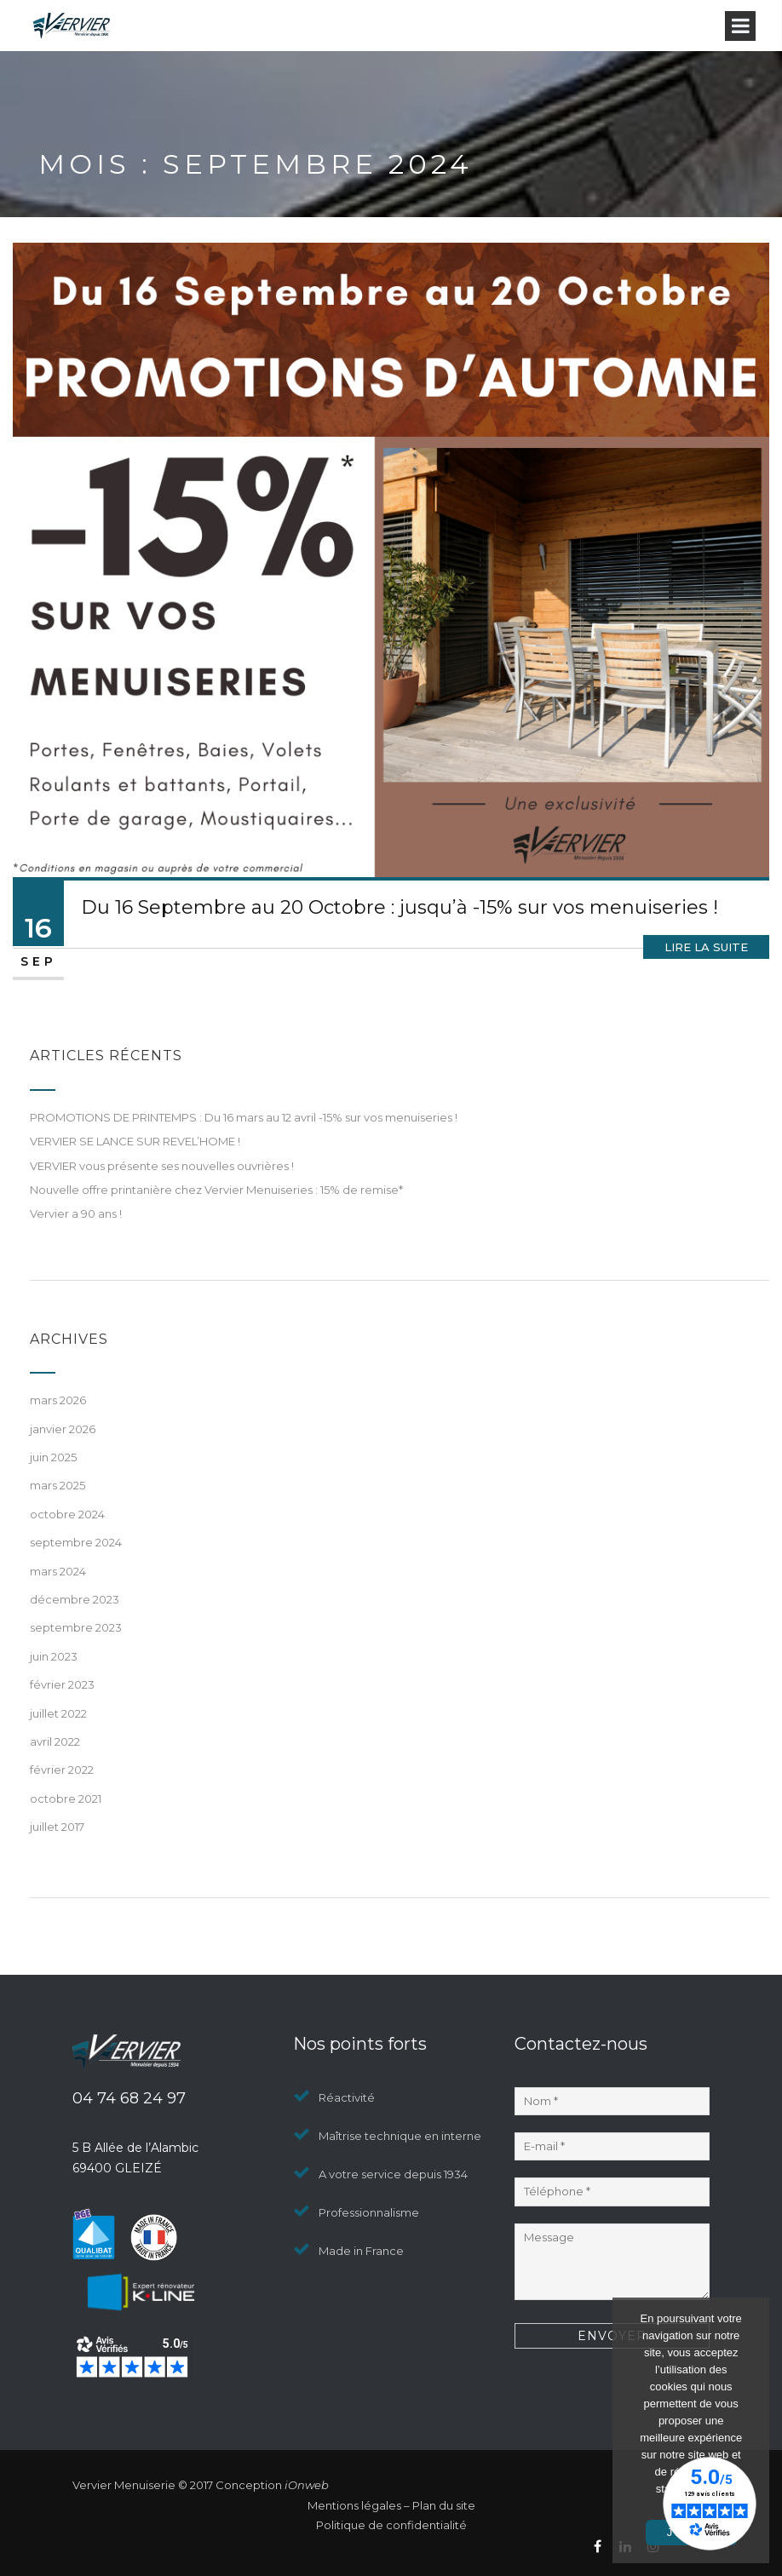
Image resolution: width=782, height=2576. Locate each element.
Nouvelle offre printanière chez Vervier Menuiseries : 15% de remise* (216, 1189)
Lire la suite (706, 947)
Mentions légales (354, 2505)
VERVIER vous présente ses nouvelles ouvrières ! (162, 1166)
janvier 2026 (62, 1429)
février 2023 (62, 1684)
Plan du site (443, 2505)
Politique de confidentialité (391, 2525)
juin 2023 (54, 1656)
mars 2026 (58, 1400)
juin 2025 (53, 1457)
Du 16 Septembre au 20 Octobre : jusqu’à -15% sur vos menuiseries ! (399, 907)
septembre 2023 (76, 1627)
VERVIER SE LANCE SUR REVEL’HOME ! (135, 1141)
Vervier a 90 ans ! (76, 1213)
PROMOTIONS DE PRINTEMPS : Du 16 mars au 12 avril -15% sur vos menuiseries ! (243, 1117)
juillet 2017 (57, 1826)
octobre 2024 (67, 1514)
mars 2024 (58, 1571)
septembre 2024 (76, 1542)
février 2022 (62, 1769)
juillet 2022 (58, 1713)
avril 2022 (55, 1741)
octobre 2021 (65, 1798)
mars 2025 (57, 1485)
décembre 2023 (74, 1599)
